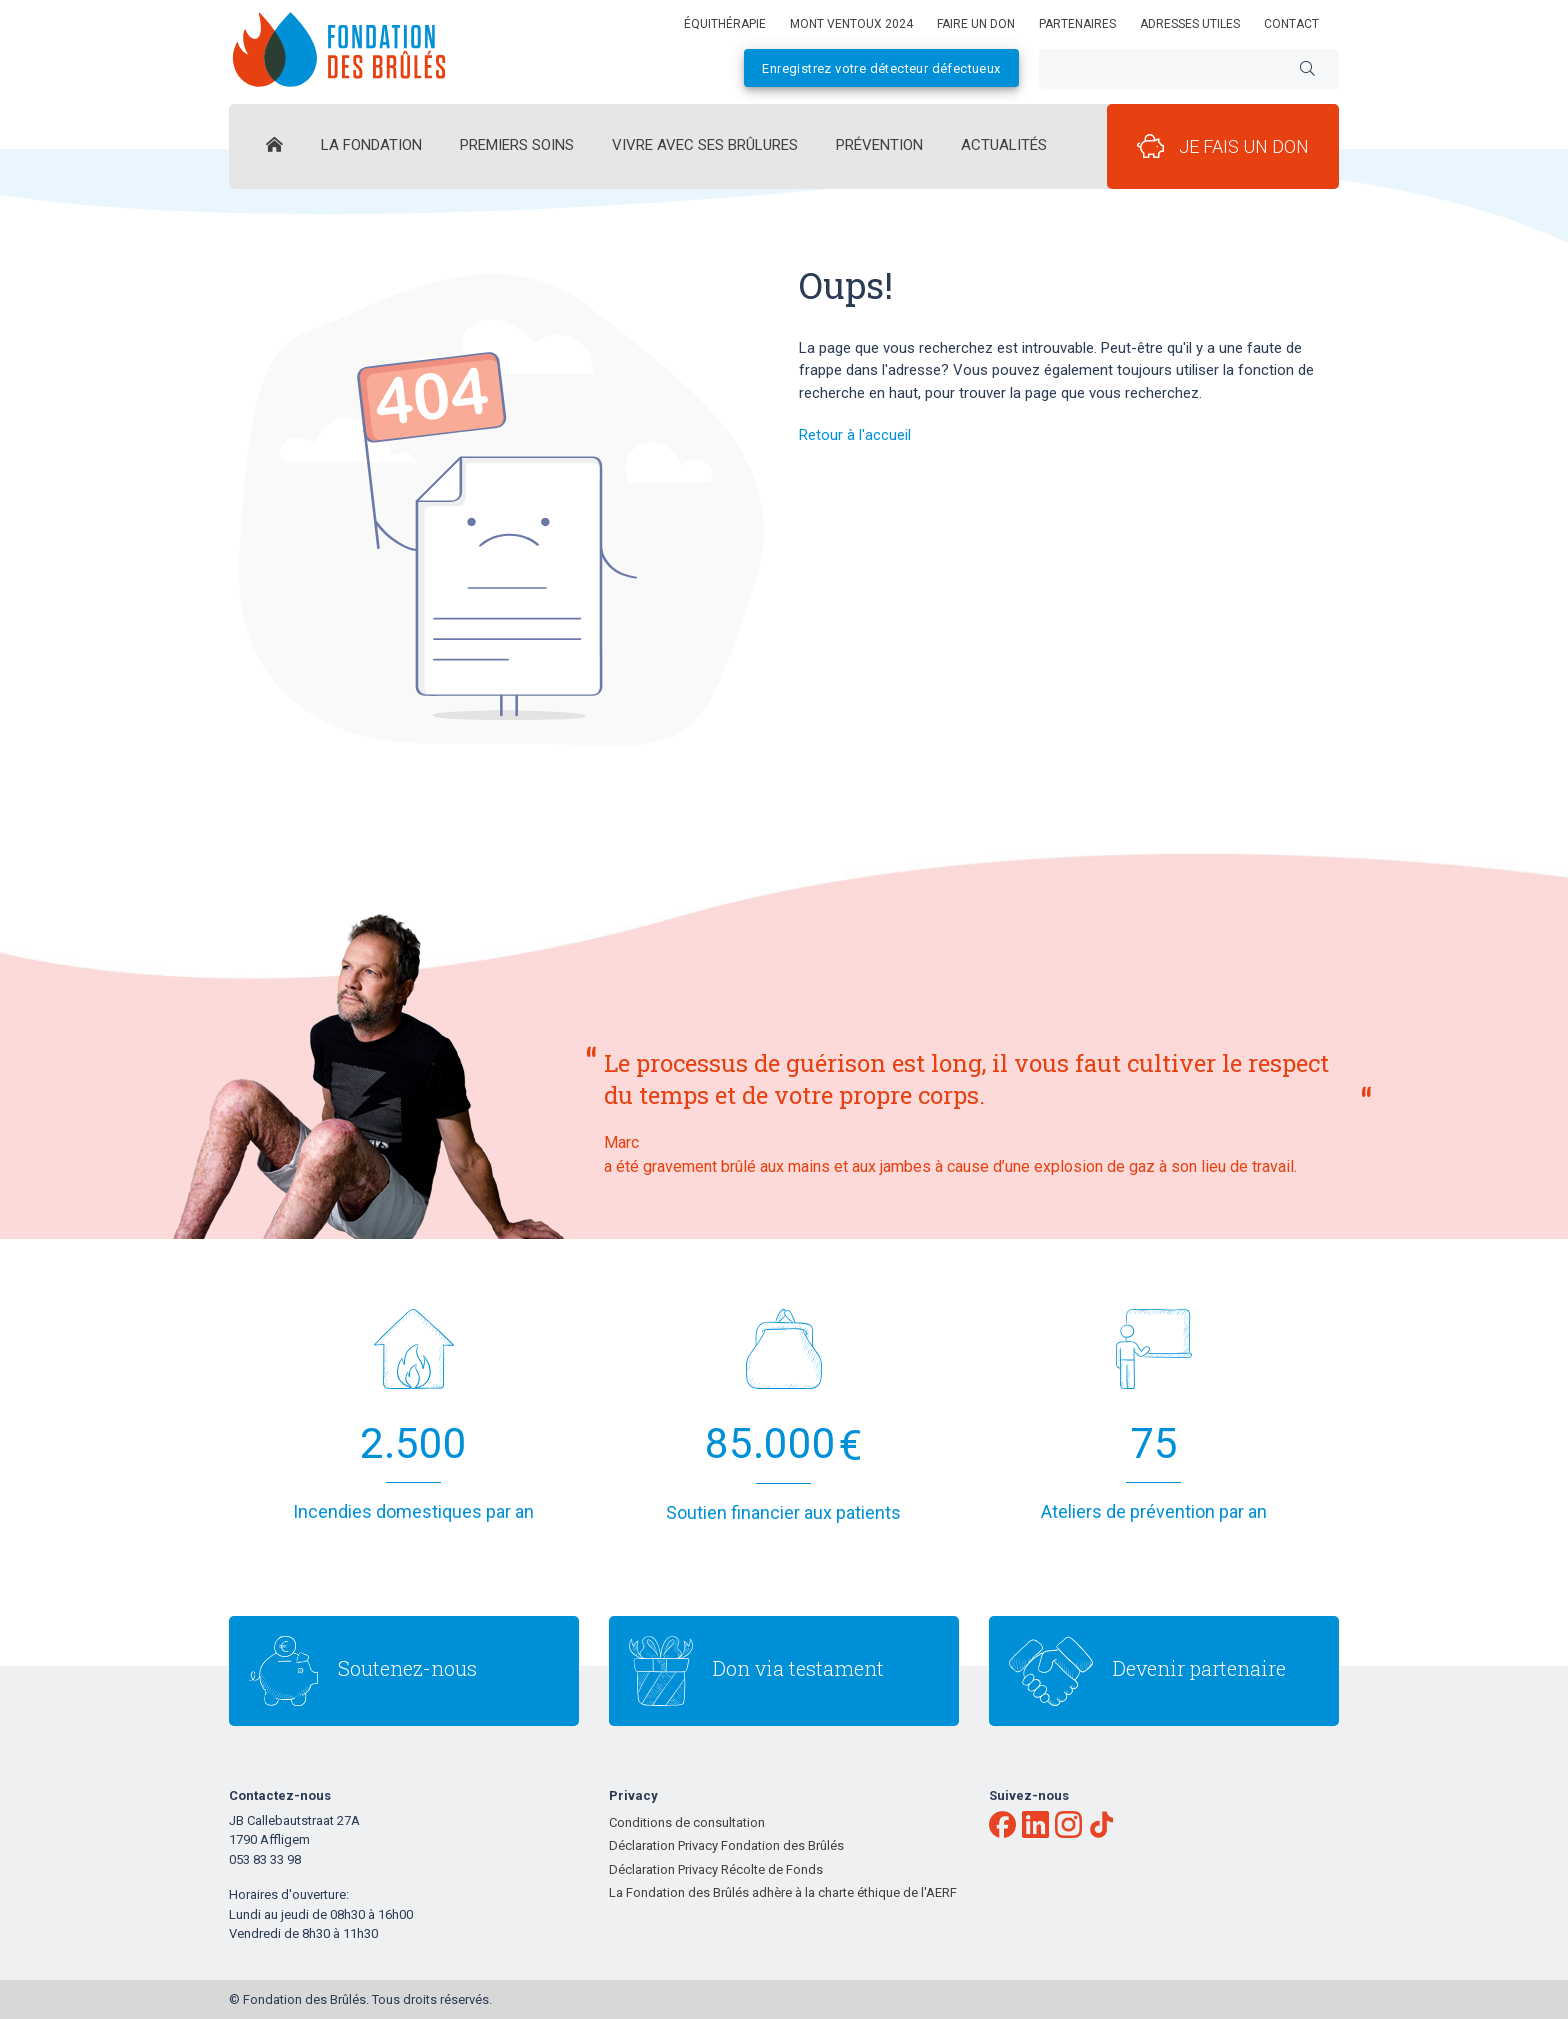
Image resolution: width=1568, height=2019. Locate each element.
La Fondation (371, 145)
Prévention (879, 145)
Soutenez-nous (407, 1668)
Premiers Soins (517, 145)
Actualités (1004, 145)
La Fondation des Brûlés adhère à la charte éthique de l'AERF (783, 1892)
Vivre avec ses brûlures (705, 145)
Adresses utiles (1190, 24)
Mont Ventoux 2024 (851, 24)
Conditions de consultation (687, 1822)
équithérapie (725, 24)
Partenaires (1077, 24)
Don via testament (798, 1668)
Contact (1291, 24)
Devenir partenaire (1199, 1668)
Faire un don (976, 24)
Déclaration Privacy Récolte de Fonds (716, 1869)
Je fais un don (1223, 146)
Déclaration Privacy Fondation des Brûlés (726, 1845)
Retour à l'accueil (855, 435)
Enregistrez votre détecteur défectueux (881, 68)
